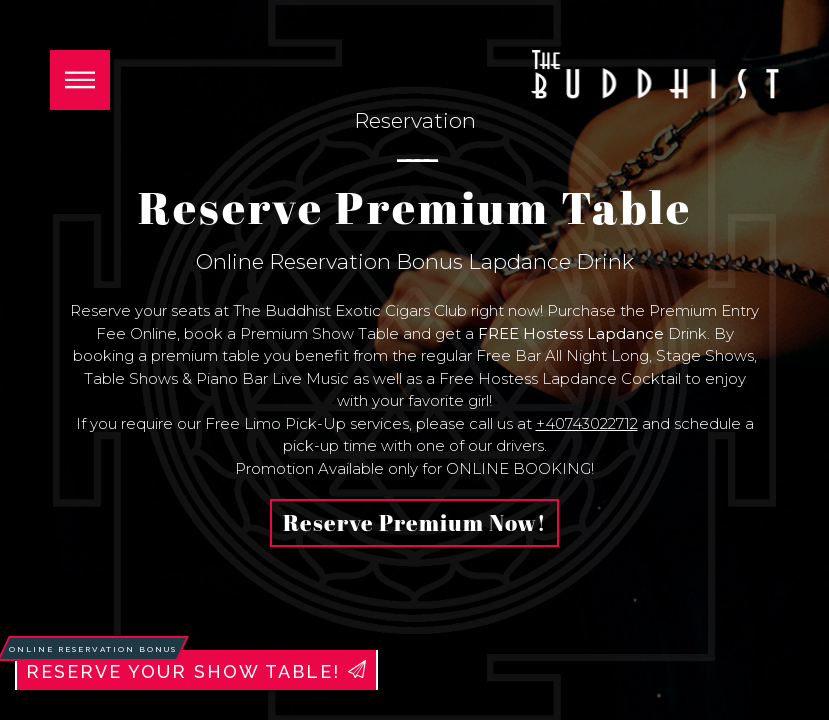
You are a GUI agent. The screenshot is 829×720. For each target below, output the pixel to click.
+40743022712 (587, 423)
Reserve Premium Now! (414, 522)
